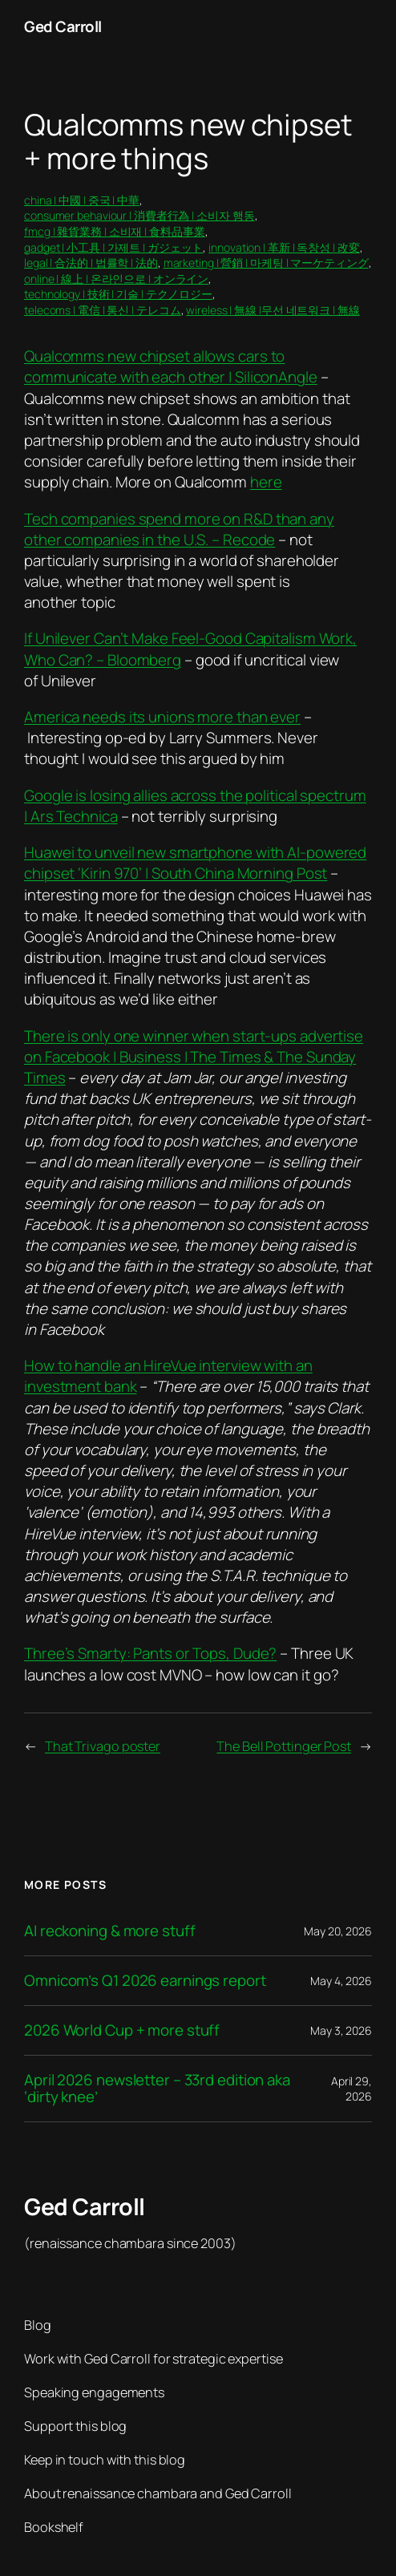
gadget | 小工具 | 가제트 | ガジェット (113, 247)
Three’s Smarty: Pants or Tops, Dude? (150, 1653)
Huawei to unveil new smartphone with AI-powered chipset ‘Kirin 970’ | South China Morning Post (195, 863)
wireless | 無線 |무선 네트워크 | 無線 (272, 309)
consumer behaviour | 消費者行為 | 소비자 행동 (139, 215)
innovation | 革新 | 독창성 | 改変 (283, 247)
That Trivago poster (102, 1746)
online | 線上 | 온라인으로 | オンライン (116, 278)
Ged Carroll (63, 26)
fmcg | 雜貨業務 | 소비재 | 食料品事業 (114, 231)
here (266, 481)
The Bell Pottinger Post (283, 1746)
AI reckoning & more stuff (110, 1931)
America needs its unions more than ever (162, 716)
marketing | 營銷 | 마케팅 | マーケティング (266, 262)
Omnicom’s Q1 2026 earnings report (145, 1980)
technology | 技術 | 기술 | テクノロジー (118, 293)
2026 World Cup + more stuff (122, 2030)
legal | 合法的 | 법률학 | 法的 (91, 262)
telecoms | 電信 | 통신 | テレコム (102, 309)
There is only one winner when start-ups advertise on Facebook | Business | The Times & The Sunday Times (193, 1056)
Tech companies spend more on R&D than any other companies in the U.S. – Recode (179, 529)
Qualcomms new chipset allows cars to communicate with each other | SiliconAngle (170, 366)
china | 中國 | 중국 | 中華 (81, 200)
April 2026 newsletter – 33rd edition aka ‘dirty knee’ (157, 2088)
